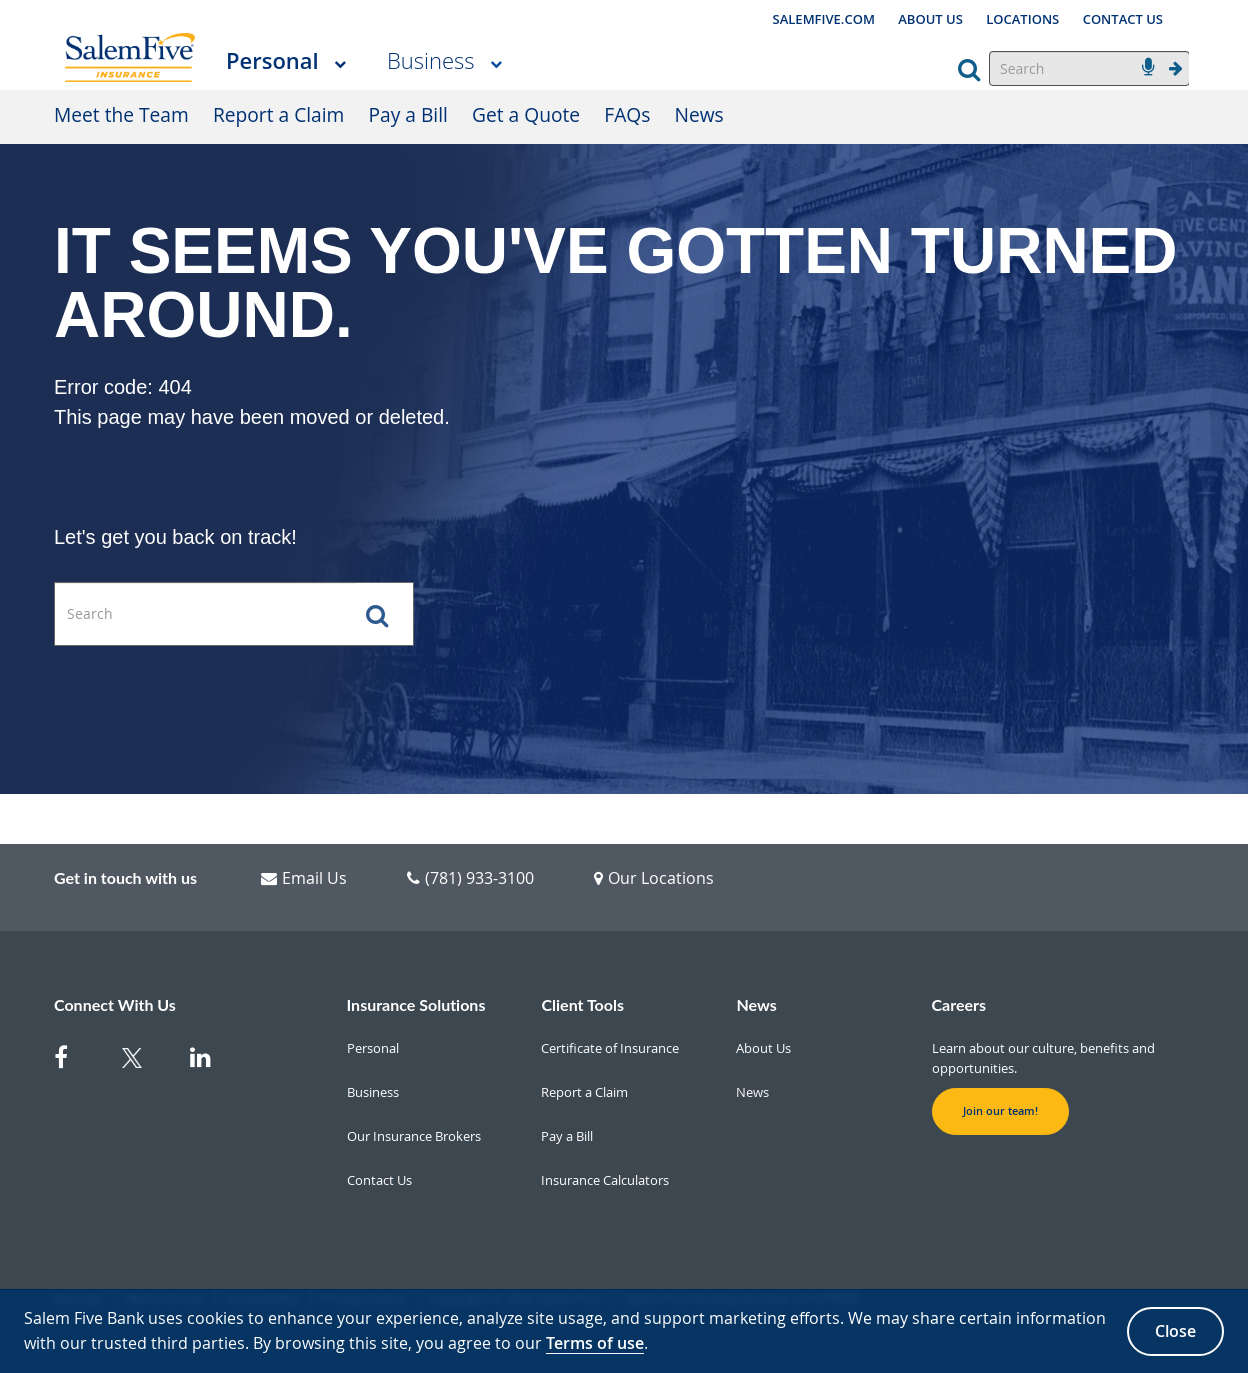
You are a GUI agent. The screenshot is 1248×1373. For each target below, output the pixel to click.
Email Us (304, 878)
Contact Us (379, 1180)
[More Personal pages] (340, 62)
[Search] (1089, 68)
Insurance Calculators (605, 1180)
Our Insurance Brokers (414, 1136)
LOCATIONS (1022, 19)
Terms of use (595, 1343)
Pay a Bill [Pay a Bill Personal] (408, 114)
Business (431, 60)
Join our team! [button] (1000, 1111)
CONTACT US (1123, 19)
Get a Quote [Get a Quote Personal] (526, 114)
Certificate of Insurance (610, 1048)
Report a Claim (584, 1092)
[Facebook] (76, 1061)
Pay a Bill (567, 1136)
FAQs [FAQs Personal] (627, 114)
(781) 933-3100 (470, 878)
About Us (763, 1048)
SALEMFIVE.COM (824, 19)
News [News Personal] (699, 114)
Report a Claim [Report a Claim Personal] (278, 114)
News (752, 1092)
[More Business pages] (496, 62)
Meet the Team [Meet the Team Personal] (121, 114)
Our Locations (654, 878)
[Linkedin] (212, 1061)
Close (1175, 1331)
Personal (272, 60)
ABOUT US (930, 19)
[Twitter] (144, 1061)
